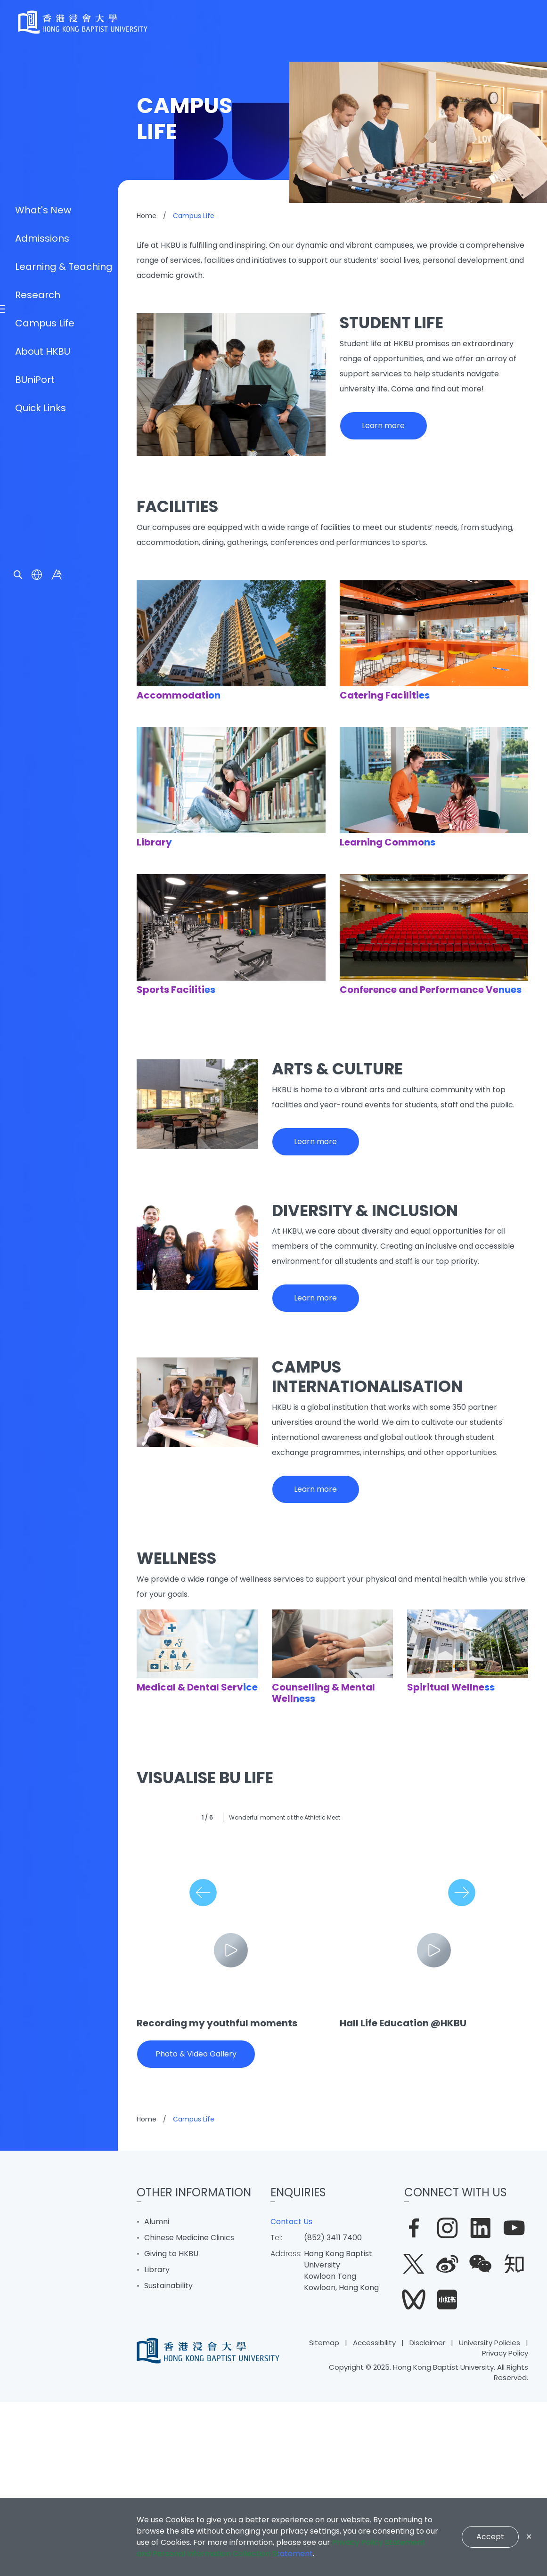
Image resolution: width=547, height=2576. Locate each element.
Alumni (156, 2395)
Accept (490, 2536)
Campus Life (44, 1313)
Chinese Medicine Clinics (189, 2411)
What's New (43, 1200)
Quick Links (40, 1398)
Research (37, 1285)
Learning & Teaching (64, 1257)
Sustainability (168, 2459)
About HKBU (42, 1342)
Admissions (42, 1228)
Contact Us (291, 2395)
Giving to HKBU (171, 2427)
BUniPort (35, 1370)
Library (157, 2443)
